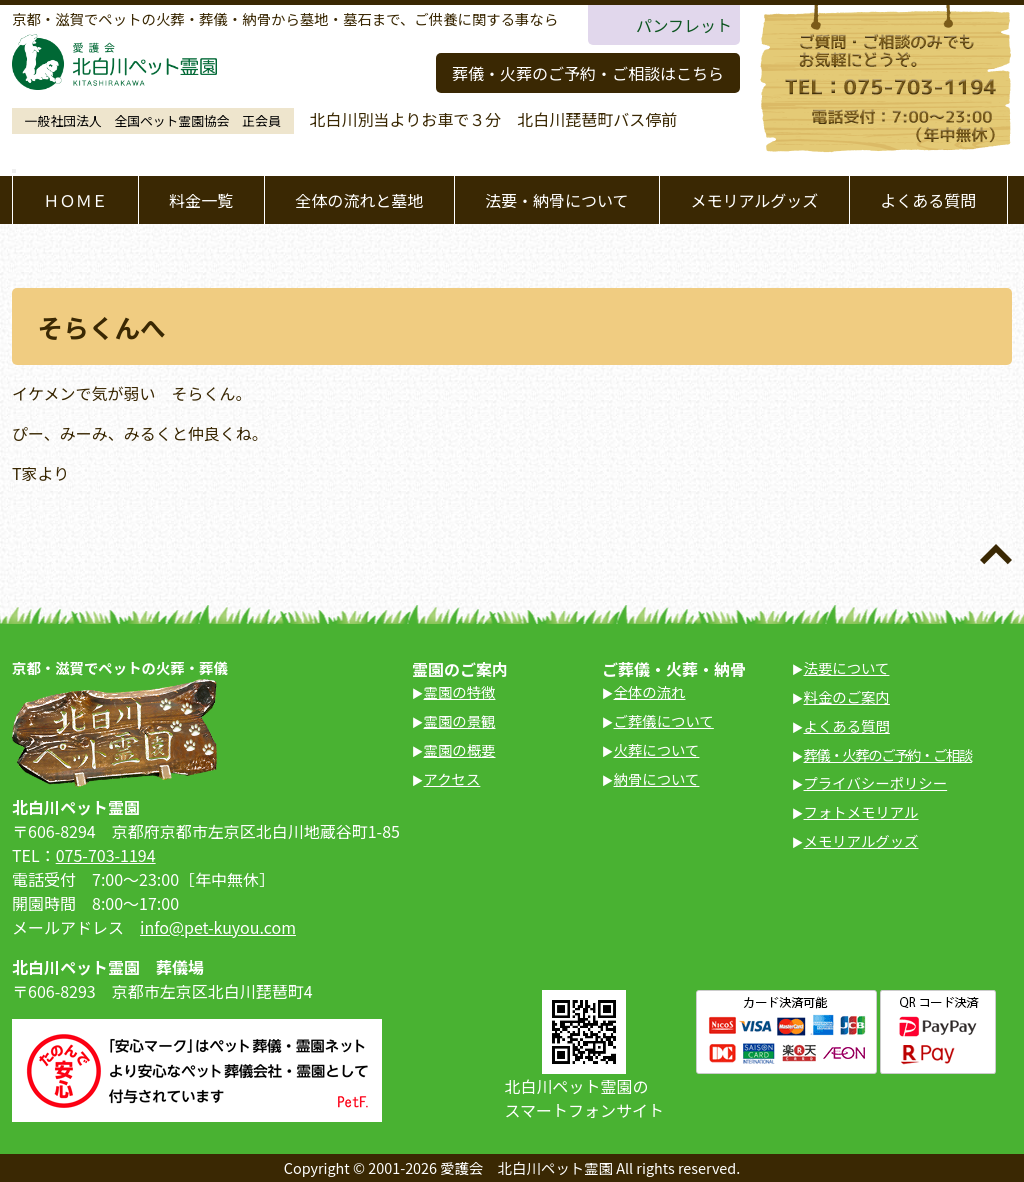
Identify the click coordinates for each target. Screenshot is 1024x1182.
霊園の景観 (460, 720)
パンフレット (684, 25)
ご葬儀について (664, 720)
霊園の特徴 (460, 691)
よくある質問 (928, 200)
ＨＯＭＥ (75, 200)
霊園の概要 (460, 749)
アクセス (452, 778)
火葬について (657, 749)
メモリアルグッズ (754, 200)
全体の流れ (650, 691)
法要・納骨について (557, 200)
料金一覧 (201, 200)
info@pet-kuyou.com (218, 927)
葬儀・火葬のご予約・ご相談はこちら (588, 73)
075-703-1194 (106, 855)
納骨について (657, 778)
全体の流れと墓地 (359, 200)
